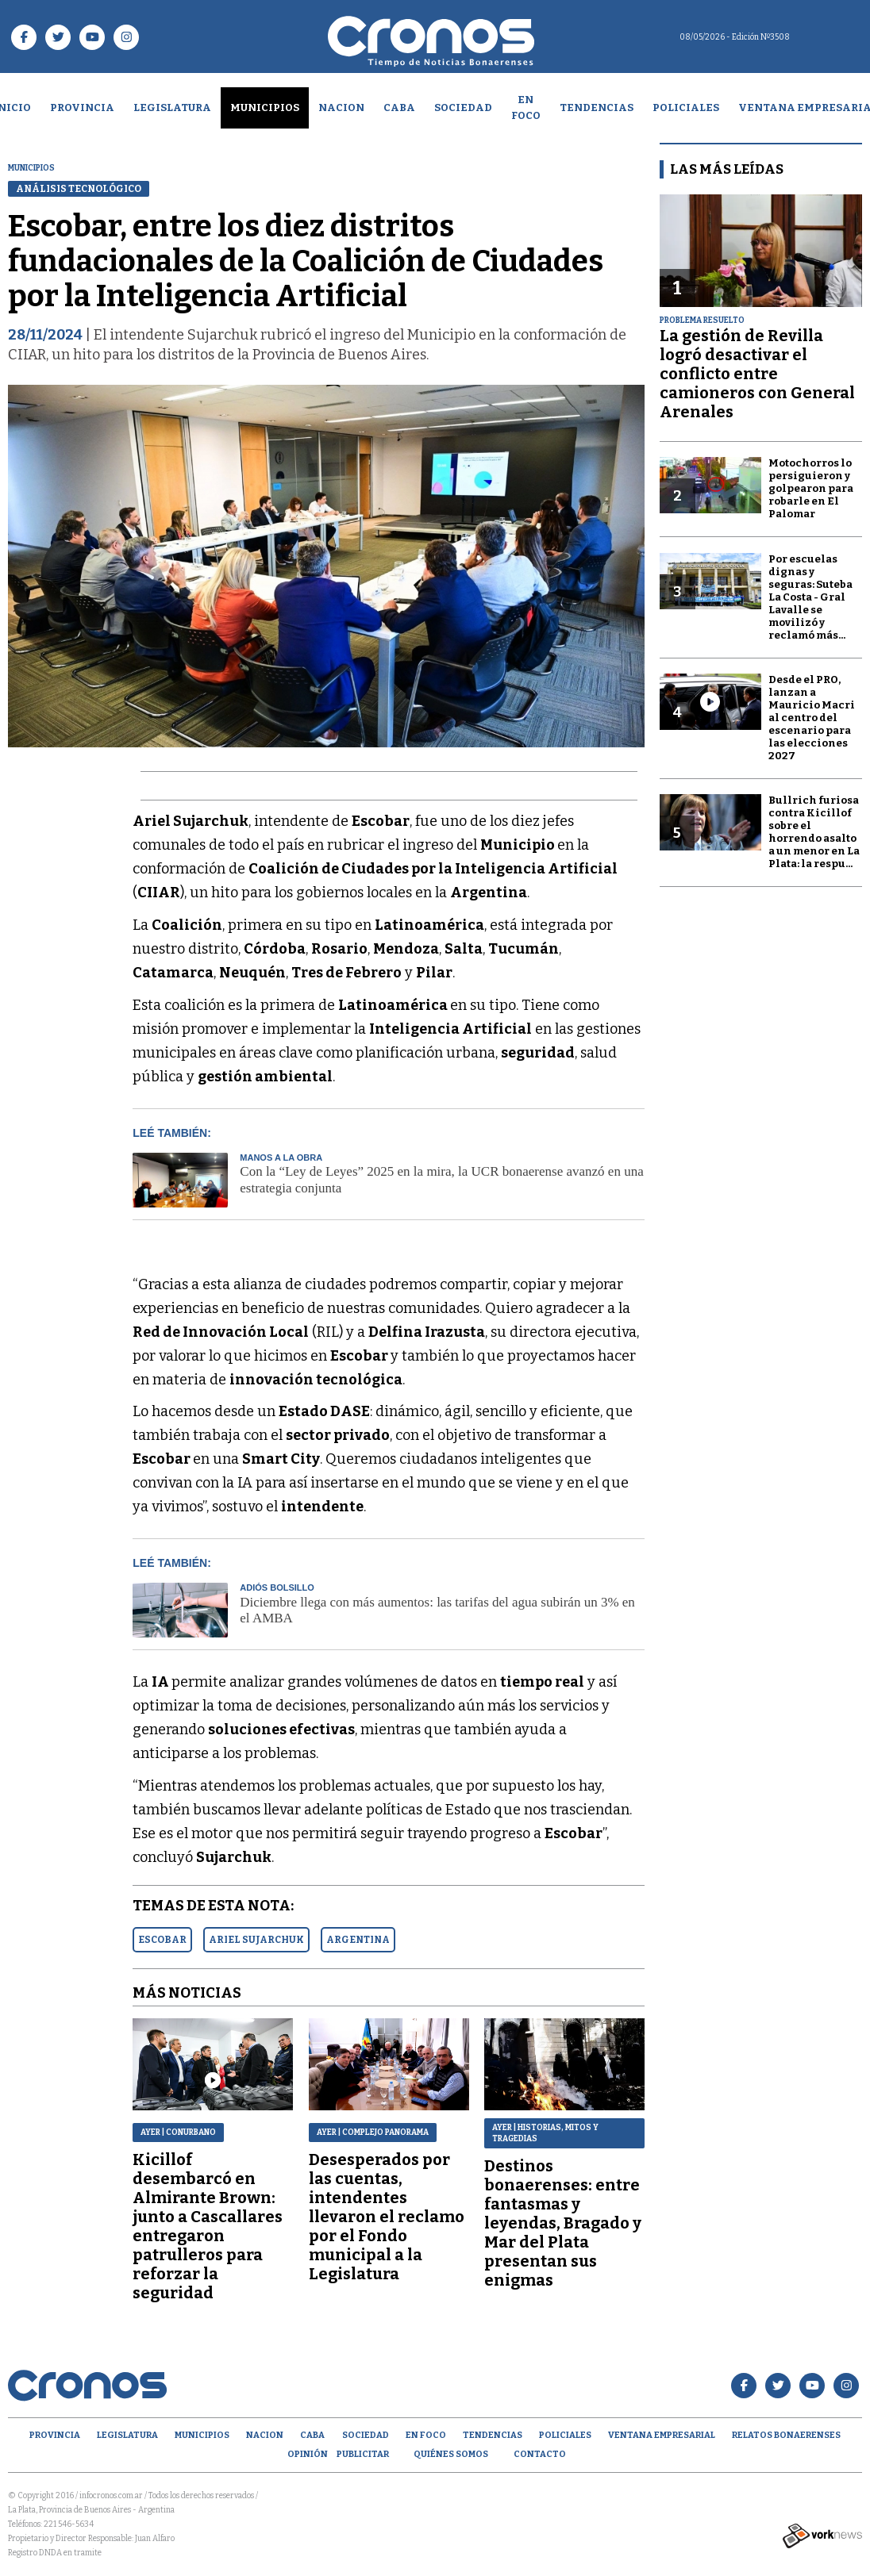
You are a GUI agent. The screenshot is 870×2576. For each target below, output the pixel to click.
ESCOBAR (162, 1939)
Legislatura (172, 107)
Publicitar (363, 2454)
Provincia (82, 107)
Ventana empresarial (661, 2435)
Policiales (685, 107)
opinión (307, 2454)
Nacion (341, 107)
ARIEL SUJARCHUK (256, 1939)
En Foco (526, 107)
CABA (399, 107)
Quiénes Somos (451, 2454)
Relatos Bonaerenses (786, 2435)
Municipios (264, 107)
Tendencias (596, 107)
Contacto (540, 2454)
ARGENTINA (358, 1939)
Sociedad (463, 107)
